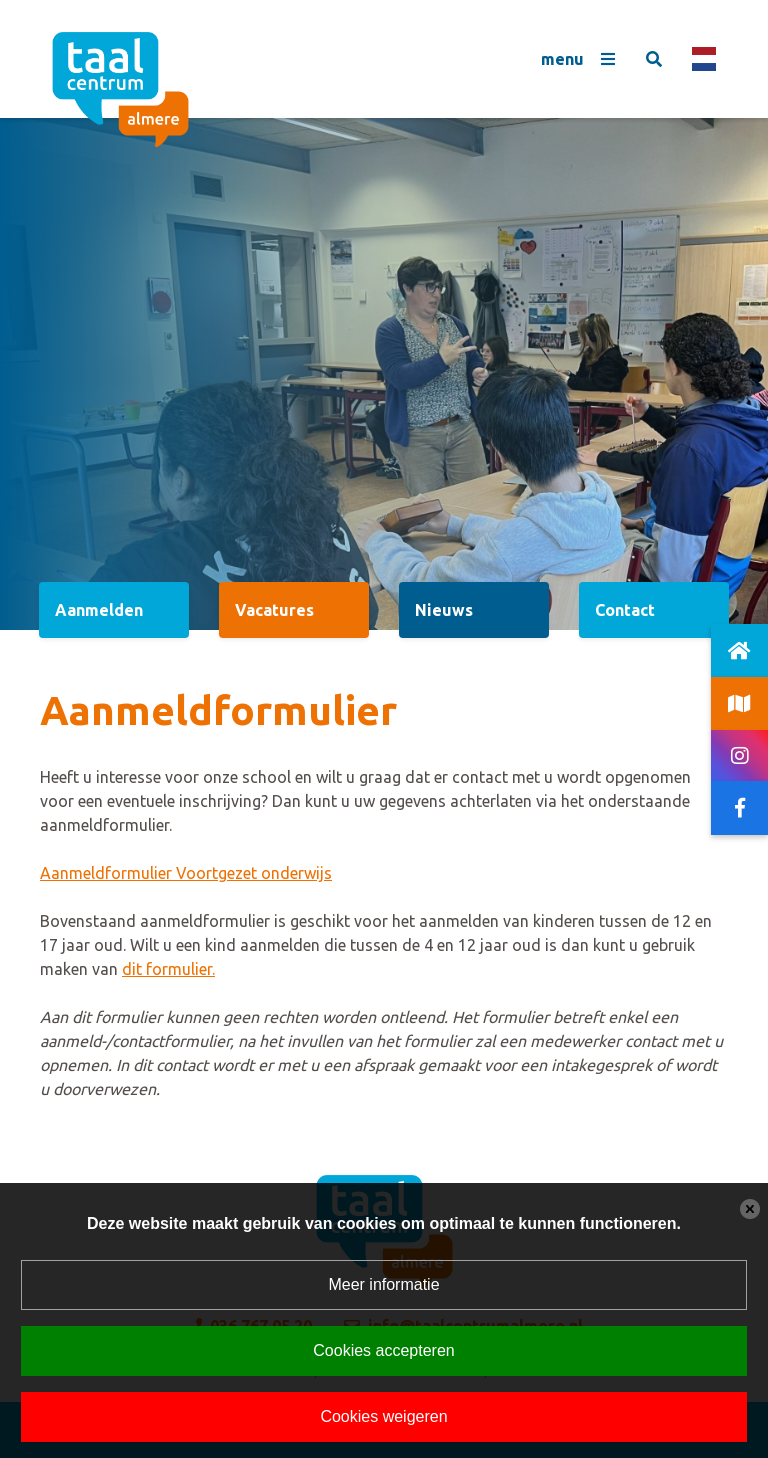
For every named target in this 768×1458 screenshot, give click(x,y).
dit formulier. (168, 969)
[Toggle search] (654, 59)
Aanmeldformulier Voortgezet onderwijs (186, 873)
